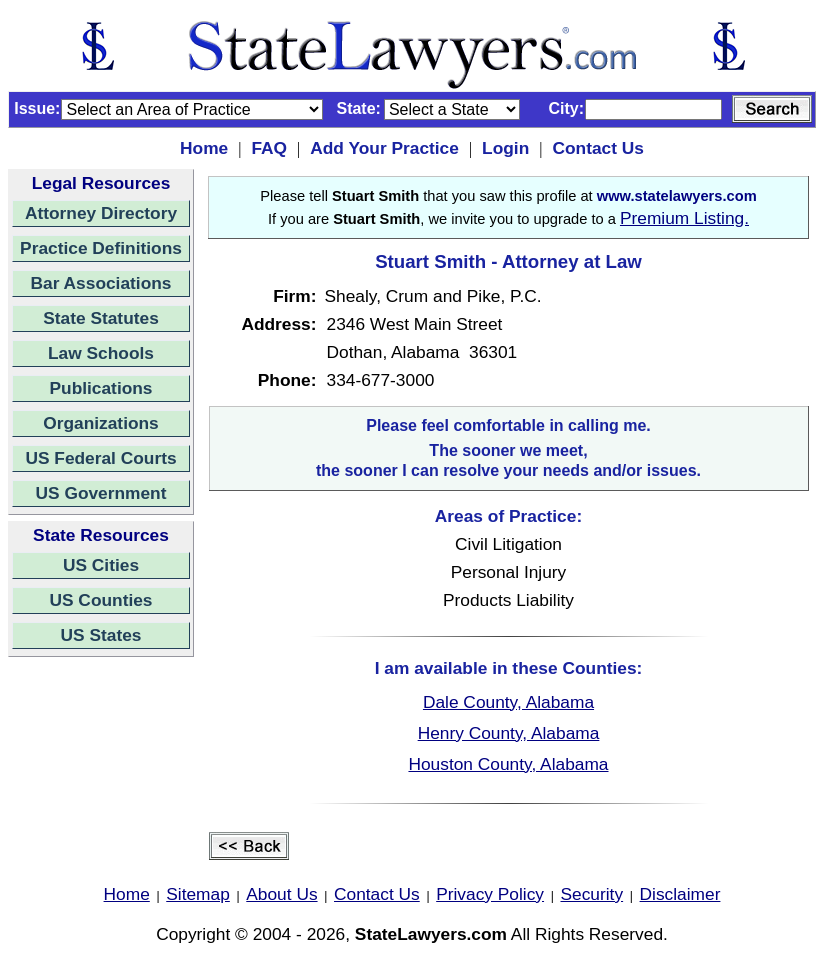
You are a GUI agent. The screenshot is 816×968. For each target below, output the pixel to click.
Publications (100, 388)
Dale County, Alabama (508, 702)
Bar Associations (101, 283)
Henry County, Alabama (509, 733)
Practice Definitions (101, 248)
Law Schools (101, 353)
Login (505, 148)
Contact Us (597, 148)
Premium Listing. (684, 218)
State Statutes (101, 318)
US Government (101, 493)
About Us (281, 894)
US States (101, 635)
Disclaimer (680, 894)
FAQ (269, 148)
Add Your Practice (384, 148)
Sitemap (198, 894)
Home (204, 148)
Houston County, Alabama (508, 764)
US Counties (100, 600)
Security (592, 894)
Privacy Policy (490, 894)
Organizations (101, 423)
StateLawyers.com (431, 934)
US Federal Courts (100, 458)
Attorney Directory (101, 213)
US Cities (101, 565)
